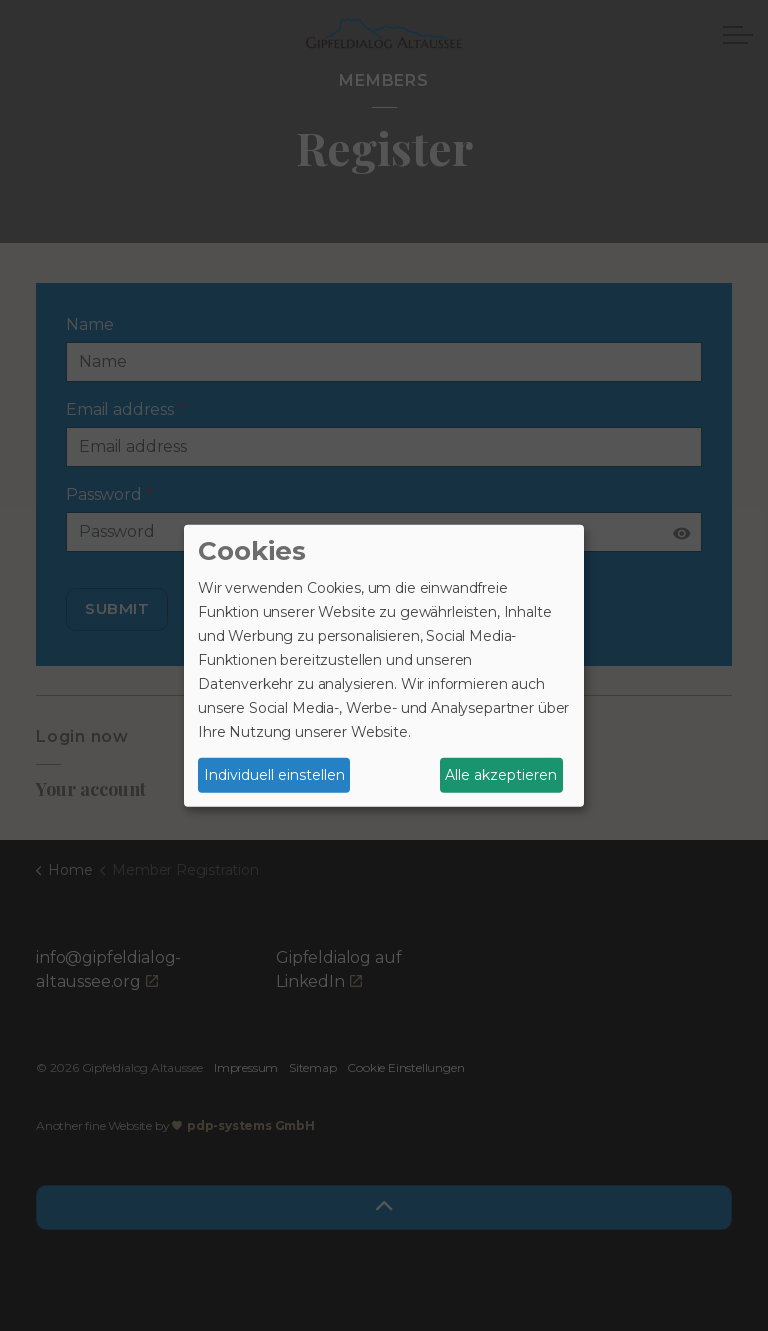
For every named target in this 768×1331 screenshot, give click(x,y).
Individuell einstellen (274, 775)
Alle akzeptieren (501, 775)
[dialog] (384, 665)
